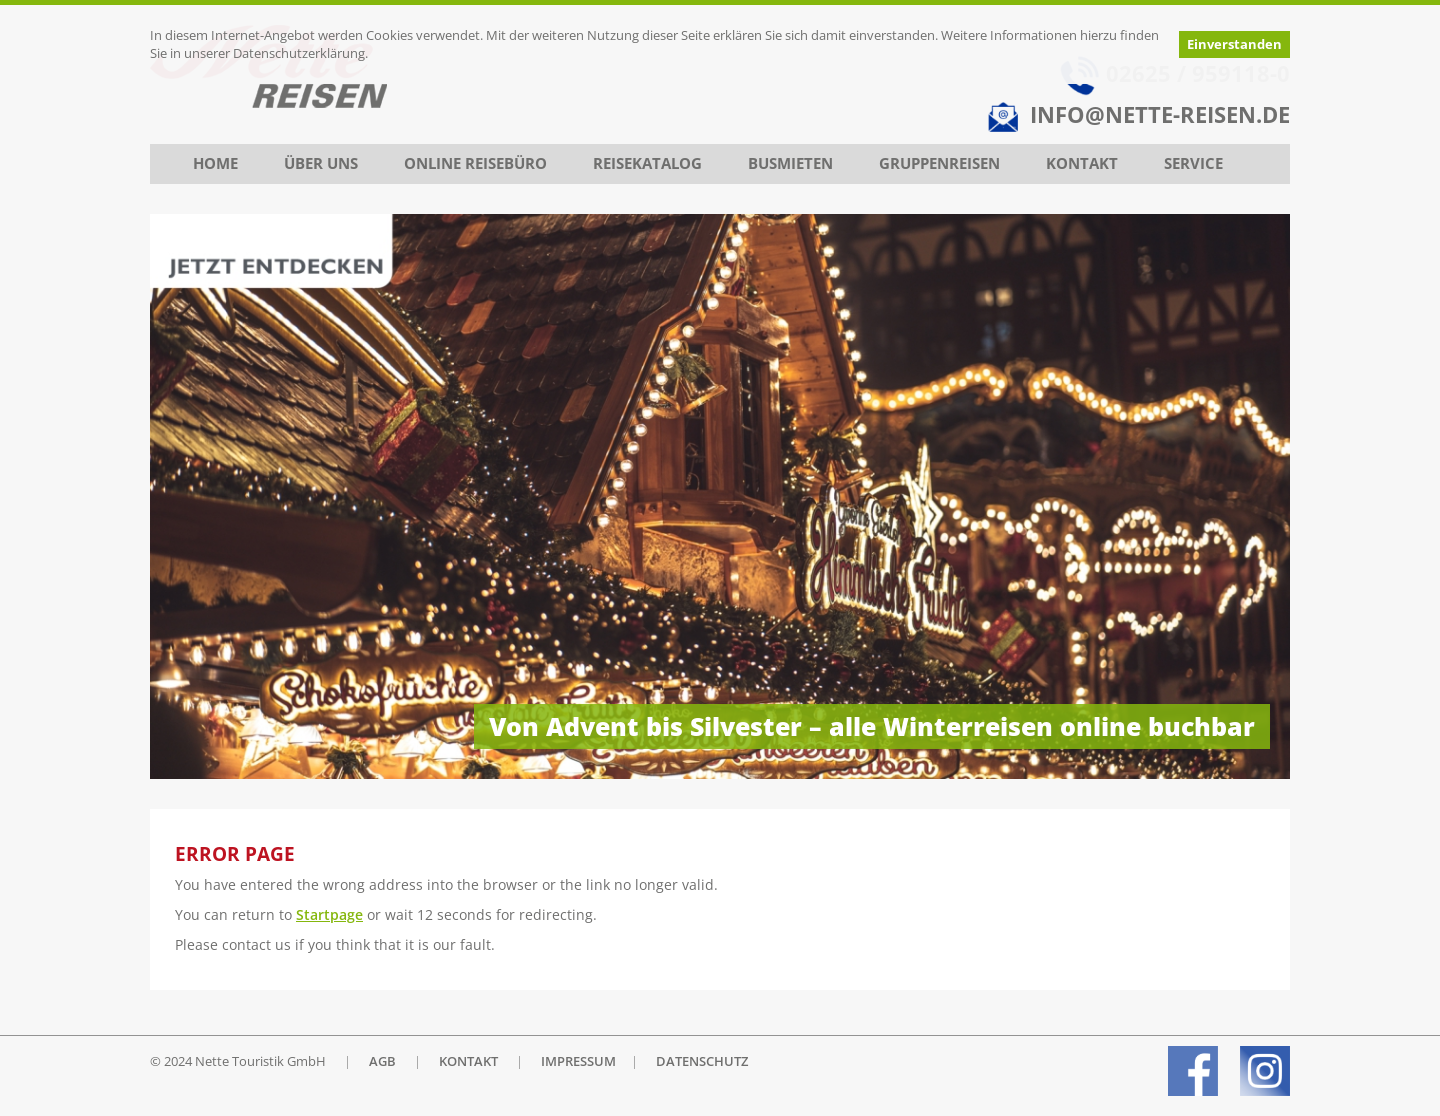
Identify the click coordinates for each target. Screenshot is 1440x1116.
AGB (382, 1061)
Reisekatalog (647, 163)
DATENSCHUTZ (702, 1061)
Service (1193, 163)
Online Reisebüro (475, 163)
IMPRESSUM (578, 1061)
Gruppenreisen (939, 163)
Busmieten (790, 163)
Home (215, 163)
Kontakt (1082, 163)
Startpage (329, 914)
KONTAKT (468, 1061)
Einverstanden (1234, 44)
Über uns (321, 163)
